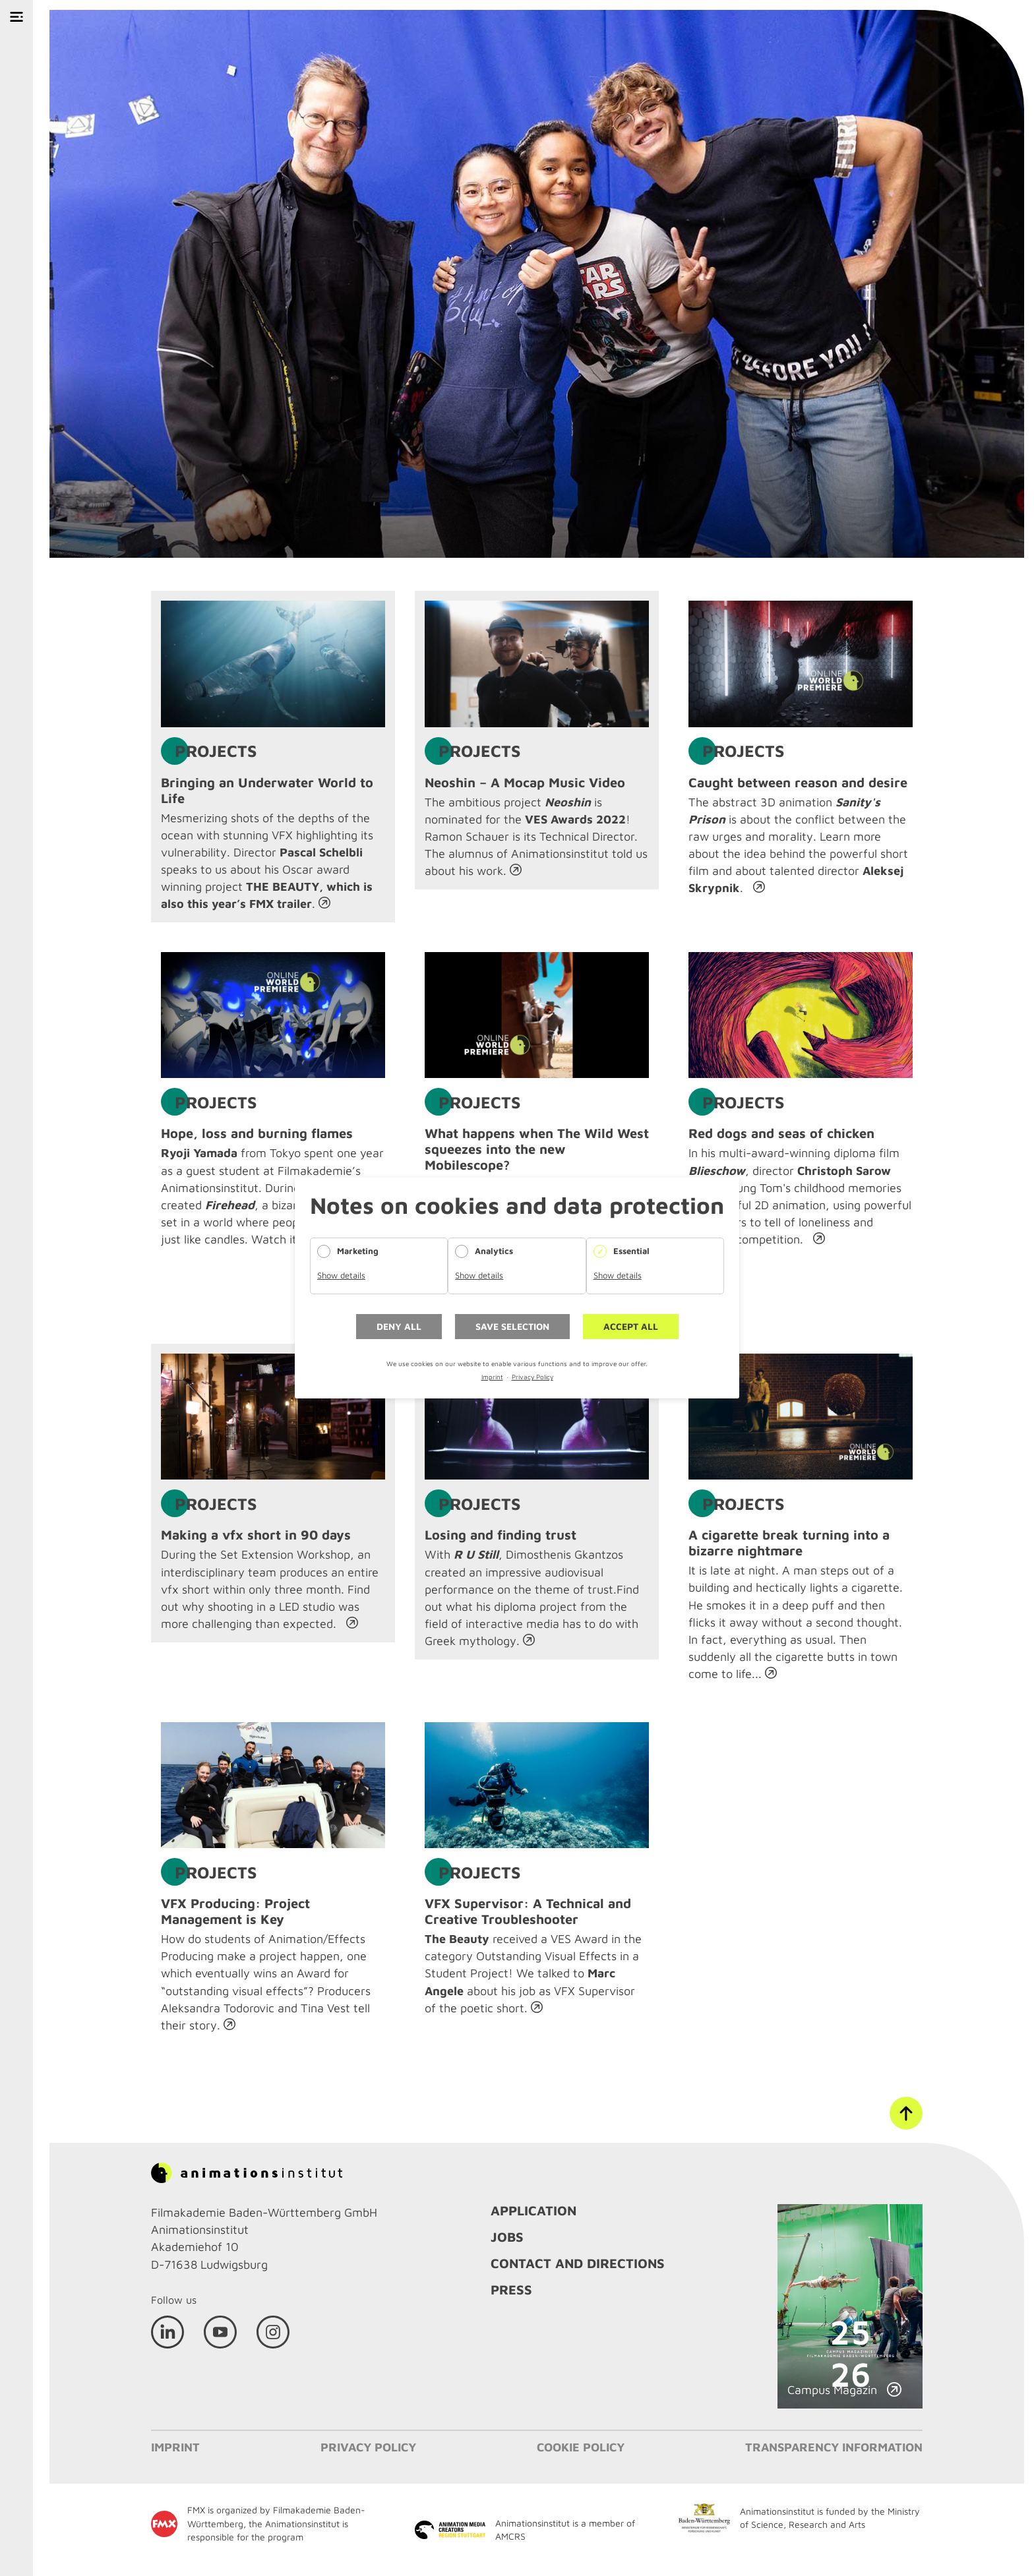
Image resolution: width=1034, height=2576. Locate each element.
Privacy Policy (532, 1377)
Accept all (630, 1326)
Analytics (494, 1250)
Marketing (358, 1250)
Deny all (399, 1326)
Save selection (512, 1326)
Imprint (492, 1377)
